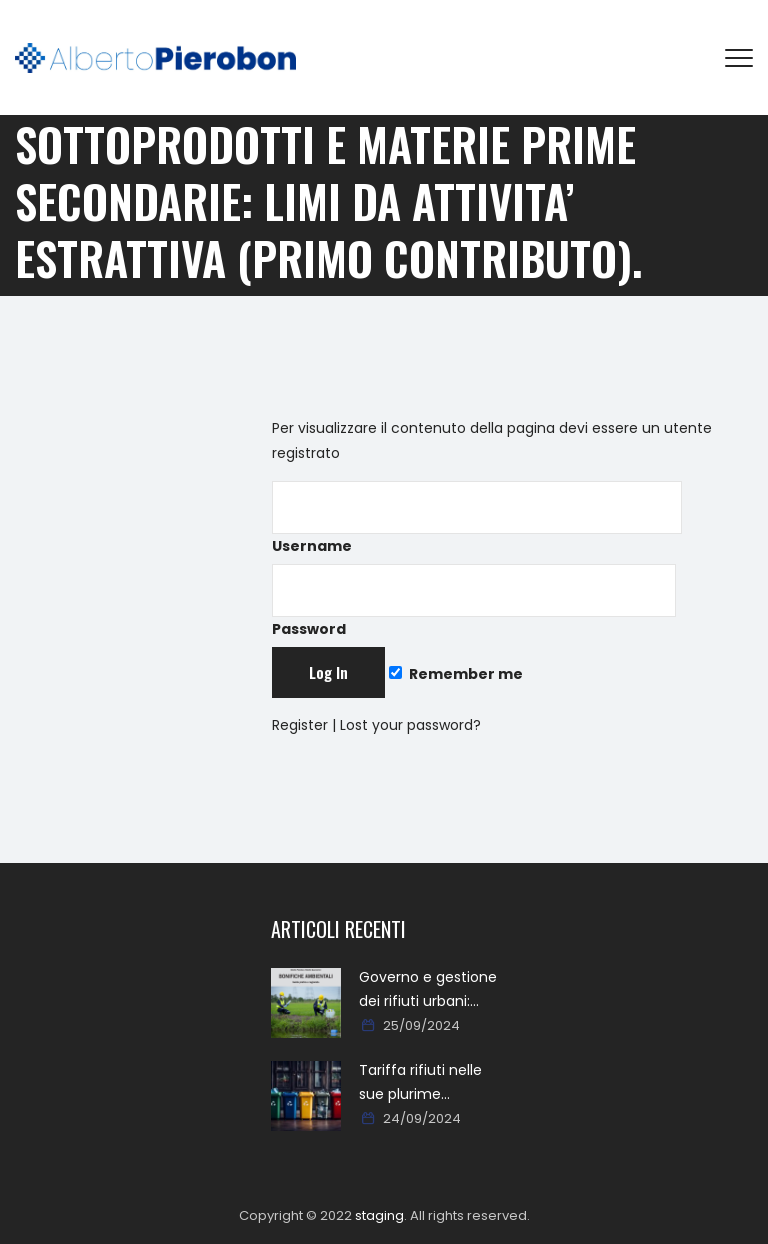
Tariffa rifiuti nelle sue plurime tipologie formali (420, 1083)
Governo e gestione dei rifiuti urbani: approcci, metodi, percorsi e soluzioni (428, 990)
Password (474, 601)
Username (477, 518)
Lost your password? (410, 725)
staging (379, 1215)
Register (300, 725)
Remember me (456, 674)
